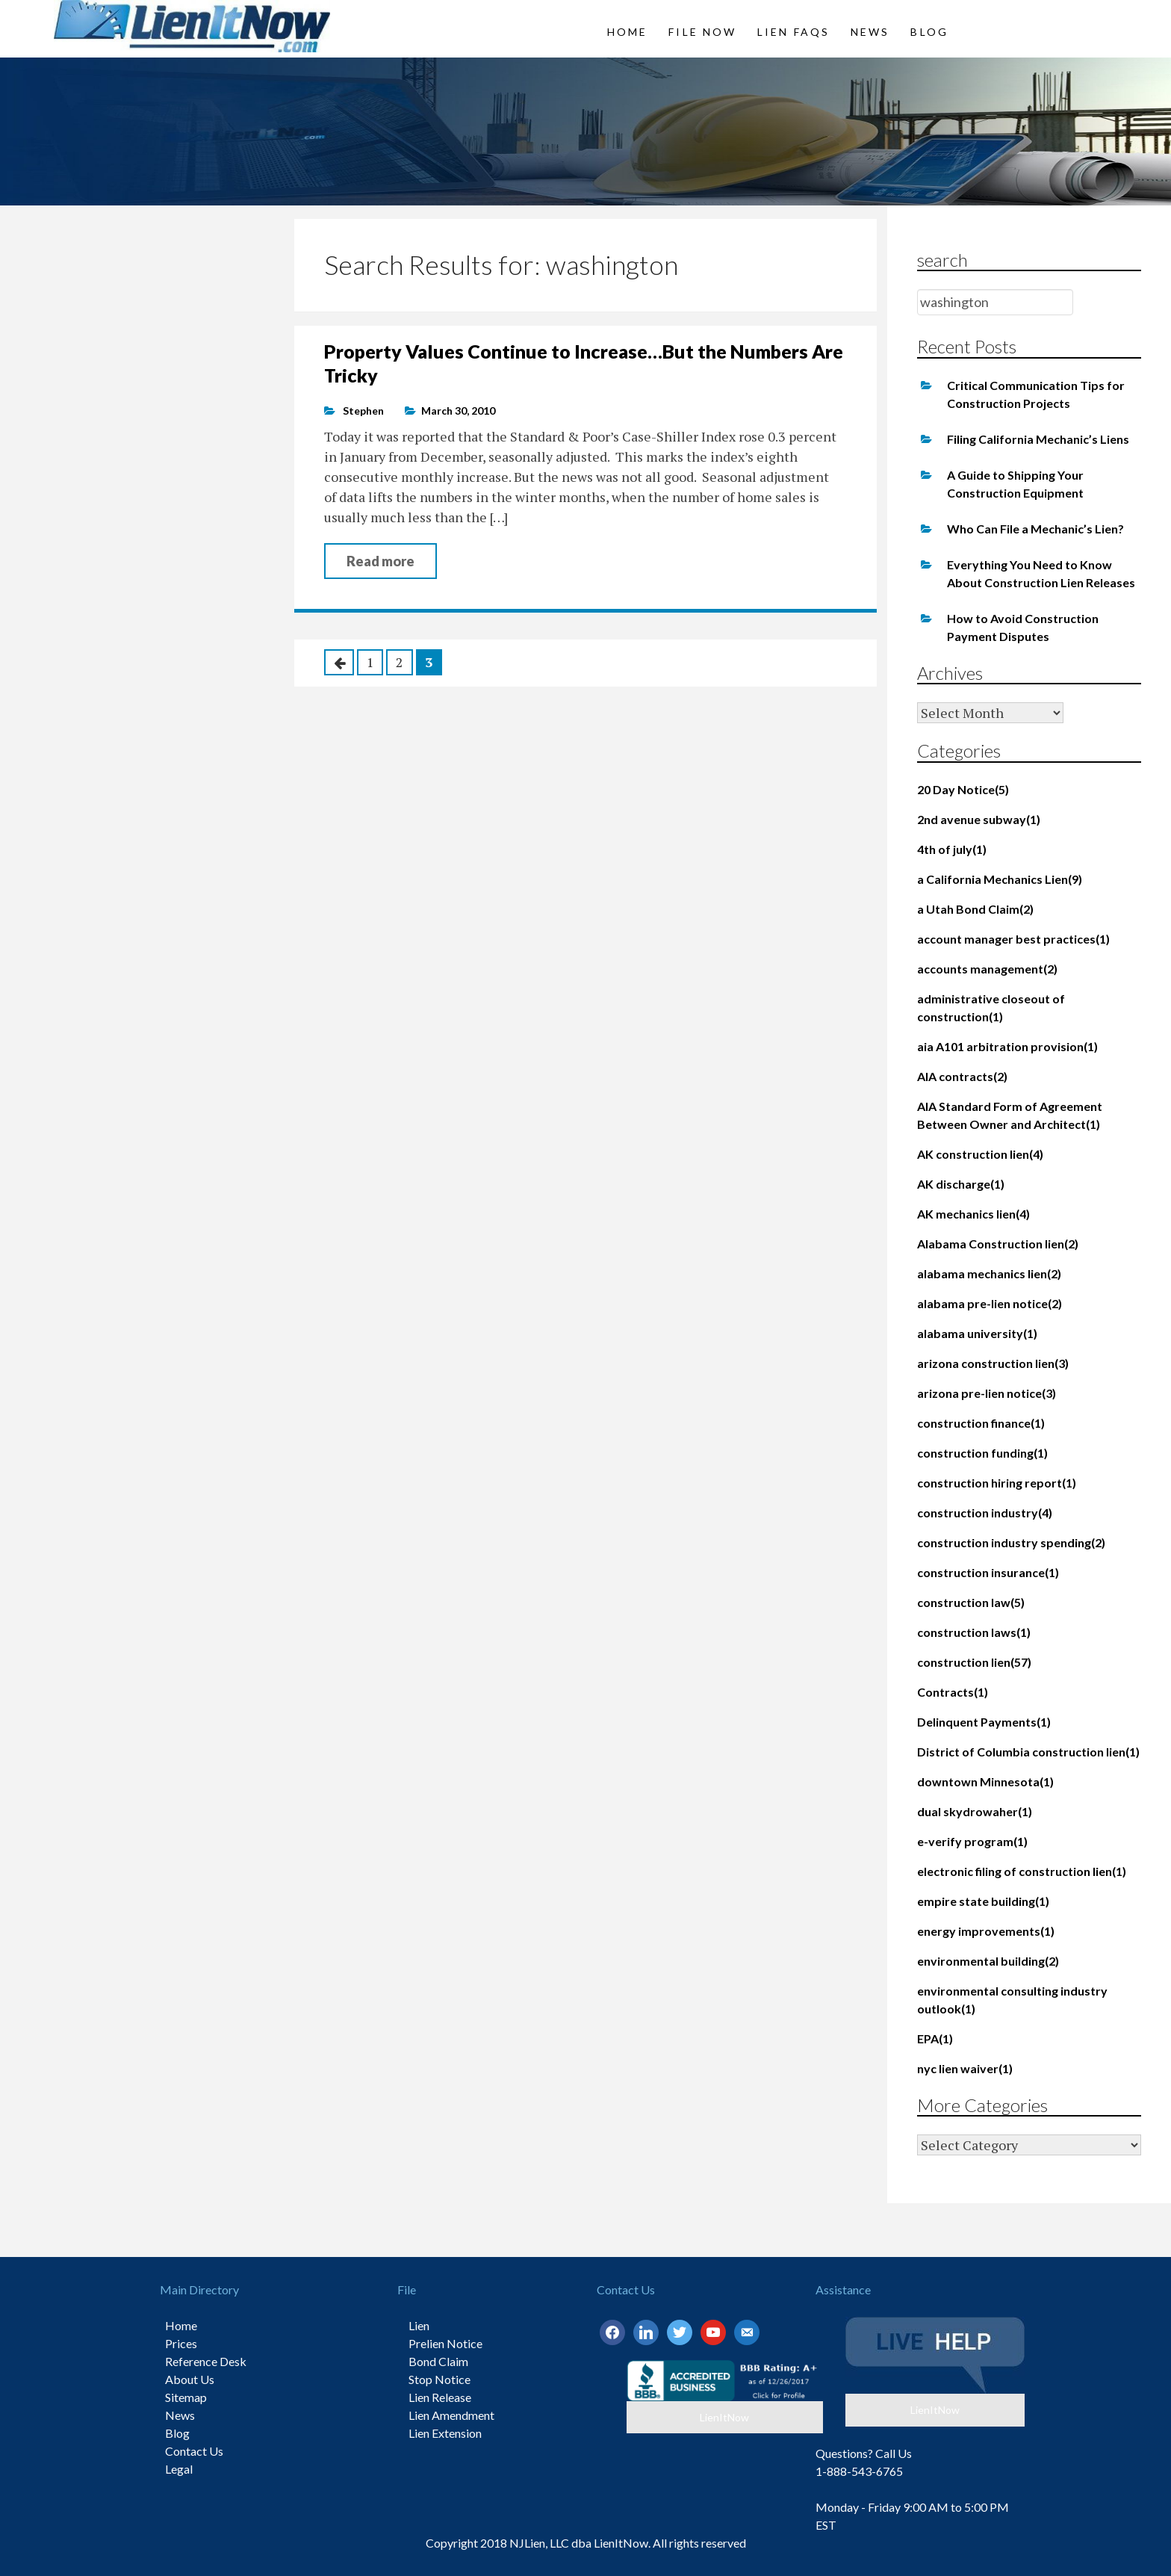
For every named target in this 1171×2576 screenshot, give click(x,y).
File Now (702, 31)
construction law (971, 1602)
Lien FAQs (793, 31)
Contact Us (194, 2451)
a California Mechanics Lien (999, 879)
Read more (380, 561)
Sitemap (186, 2397)
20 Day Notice (963, 789)
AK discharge (960, 1184)
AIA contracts (962, 1076)
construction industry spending (1011, 1542)
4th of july (952, 849)
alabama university (977, 1333)
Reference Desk (205, 2361)
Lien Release (440, 2397)
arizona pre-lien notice (986, 1393)
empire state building (983, 1901)
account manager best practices (1013, 939)
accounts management (987, 969)
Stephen (363, 410)
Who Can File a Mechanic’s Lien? (1035, 528)
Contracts (952, 1692)
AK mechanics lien (973, 1214)
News (870, 31)
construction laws (974, 1632)
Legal (179, 2469)
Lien (419, 2325)
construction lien (974, 1662)
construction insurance (988, 1572)
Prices (181, 2343)
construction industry (984, 1512)
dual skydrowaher (974, 1811)
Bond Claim (438, 2361)
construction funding (982, 1453)
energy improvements (985, 1931)
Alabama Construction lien (997, 1243)
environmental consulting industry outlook (1012, 2000)
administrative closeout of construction (991, 1007)
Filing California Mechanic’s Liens (1038, 439)
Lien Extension (445, 2433)
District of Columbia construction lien (1028, 1751)
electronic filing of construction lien (1021, 1871)
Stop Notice (439, 2379)
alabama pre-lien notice (989, 1303)
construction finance (981, 1423)
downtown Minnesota (985, 1781)
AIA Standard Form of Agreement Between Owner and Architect (1009, 1115)
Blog (929, 31)
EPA (935, 2038)
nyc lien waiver (965, 2068)
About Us (189, 2379)
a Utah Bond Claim (975, 909)
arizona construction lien (993, 1363)
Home (627, 31)
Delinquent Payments (984, 1722)
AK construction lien (980, 1154)
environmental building (988, 1961)
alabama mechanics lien (989, 1273)
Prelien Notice (445, 2343)
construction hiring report (996, 1483)
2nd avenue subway (978, 819)
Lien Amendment (451, 2415)
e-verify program (972, 1841)
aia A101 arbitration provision (1007, 1046)
